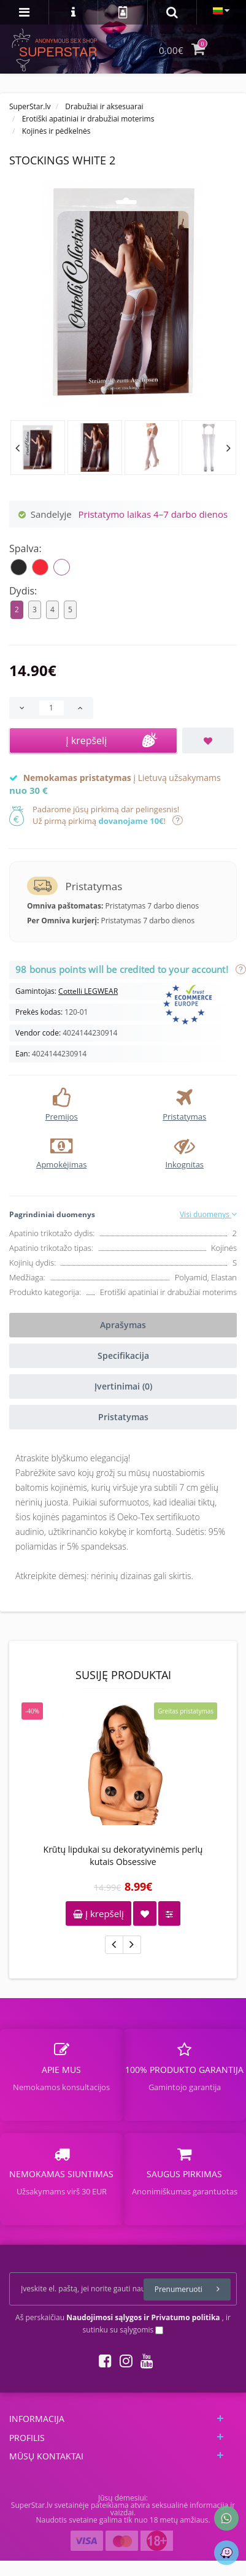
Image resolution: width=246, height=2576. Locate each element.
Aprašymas (123, 1325)
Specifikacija (123, 1355)
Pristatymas (123, 1417)
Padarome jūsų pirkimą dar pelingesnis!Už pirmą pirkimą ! (106, 815)
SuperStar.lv (30, 106)
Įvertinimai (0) (123, 1386)
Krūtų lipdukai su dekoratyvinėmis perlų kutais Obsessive (123, 1855)
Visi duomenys (208, 1214)
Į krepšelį (98, 1913)
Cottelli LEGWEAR (88, 991)
